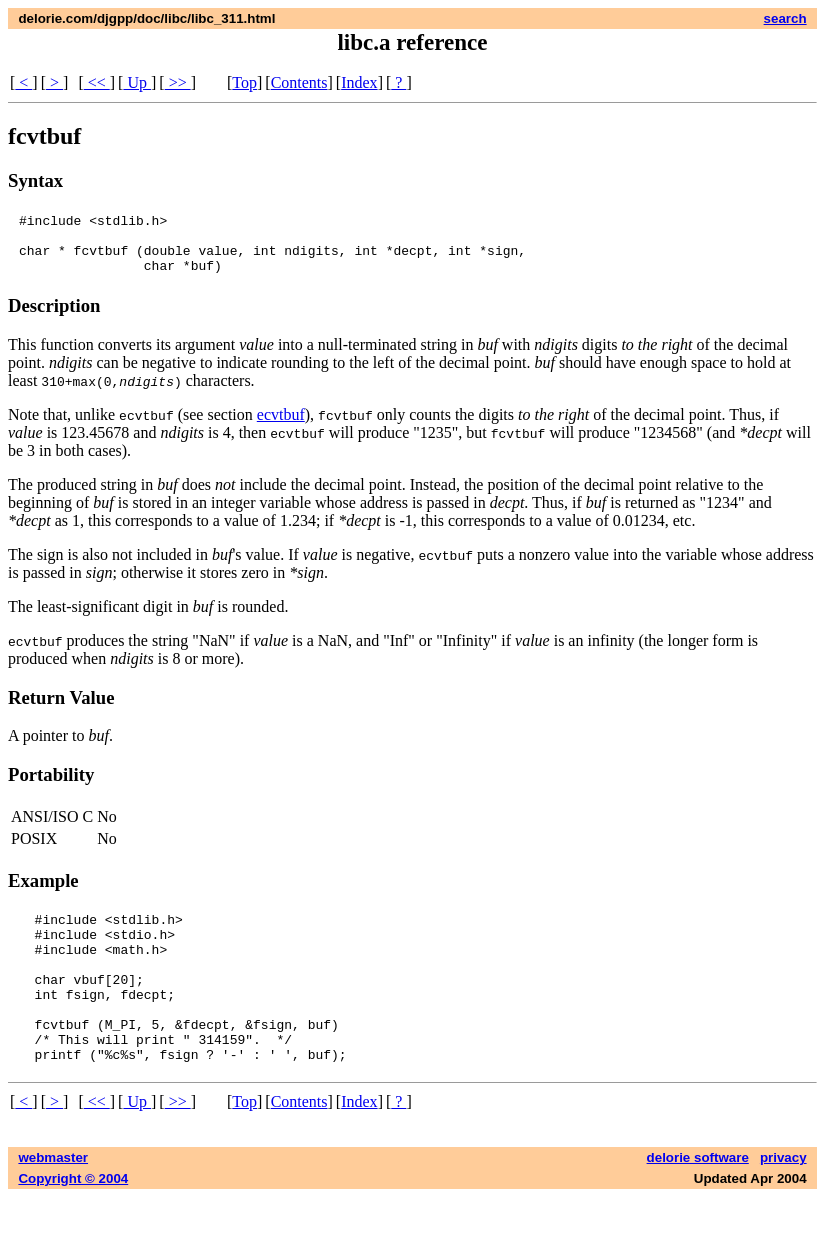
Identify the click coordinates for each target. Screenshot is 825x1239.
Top (244, 82)
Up (137, 82)
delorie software (698, 1199)
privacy (783, 1199)
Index (359, 82)
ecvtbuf (281, 426)
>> (178, 82)
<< (97, 82)
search (785, 18)
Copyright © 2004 (73, 1220)
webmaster (53, 1199)
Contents (299, 82)
